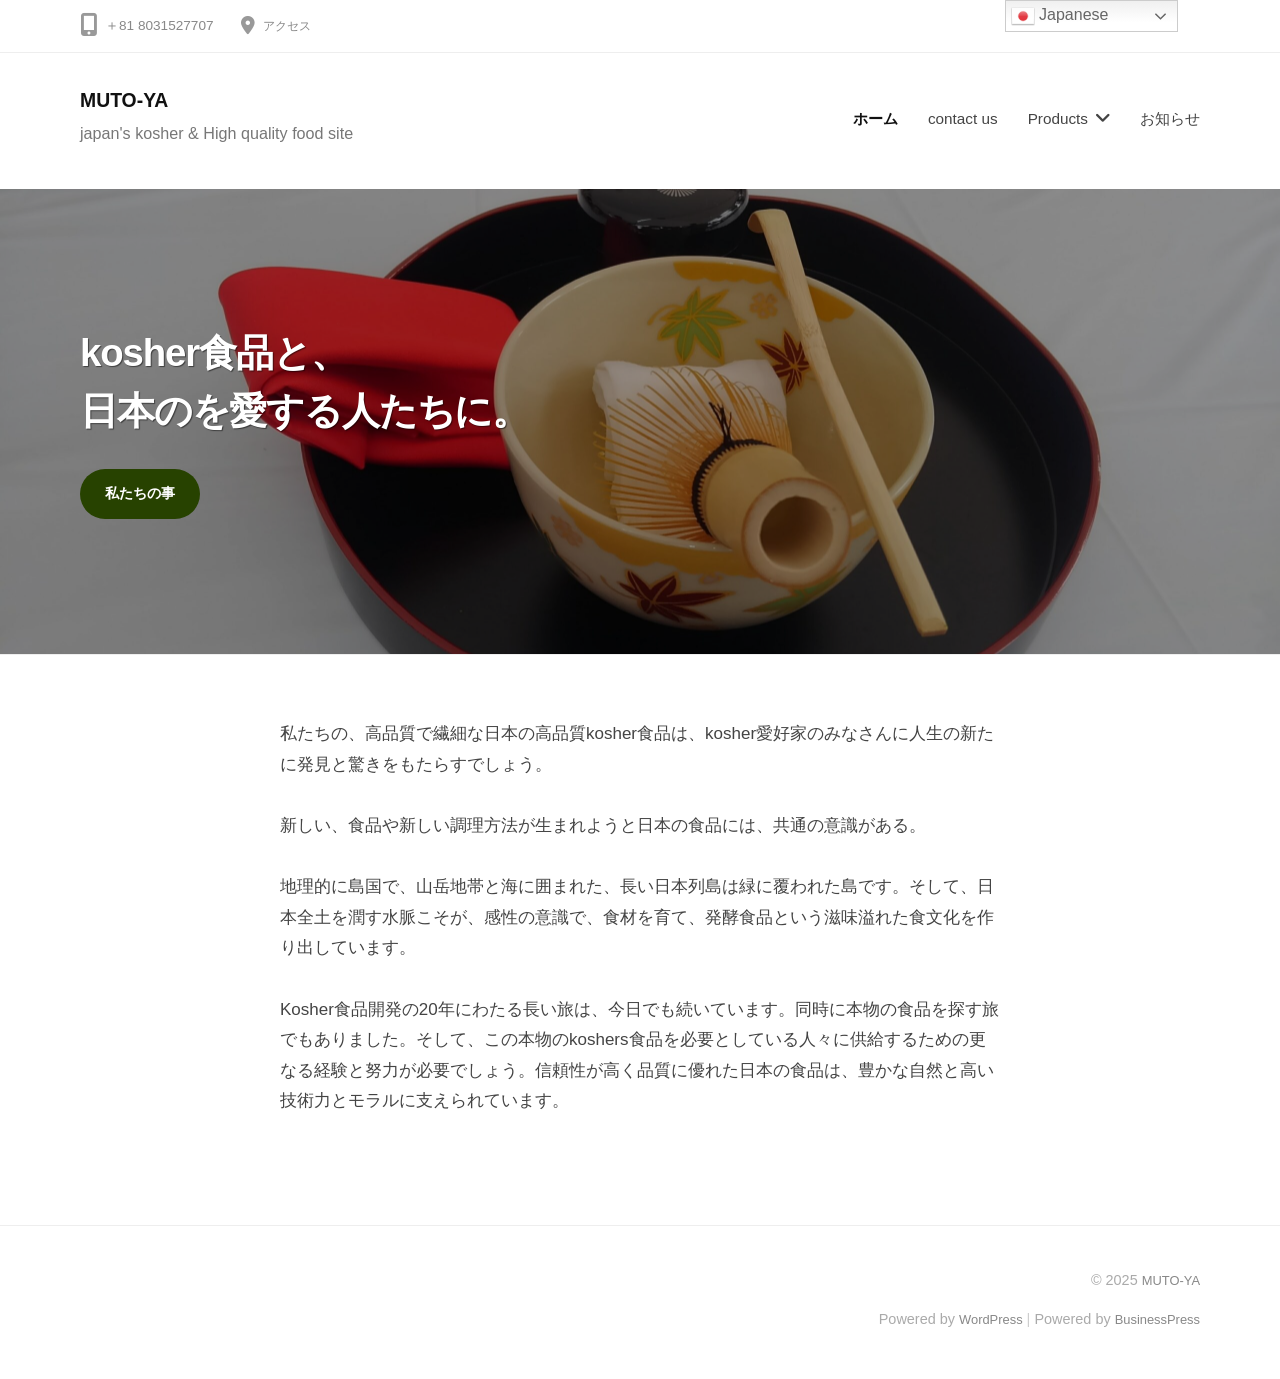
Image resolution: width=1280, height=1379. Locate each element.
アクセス (291, 25)
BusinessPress (1153, 1322)
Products (1058, 118)
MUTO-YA (131, 99)
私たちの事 (145, 495)
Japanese (1060, 16)
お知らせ (1170, 118)
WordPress (976, 1322)
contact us (963, 118)
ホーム (875, 118)
